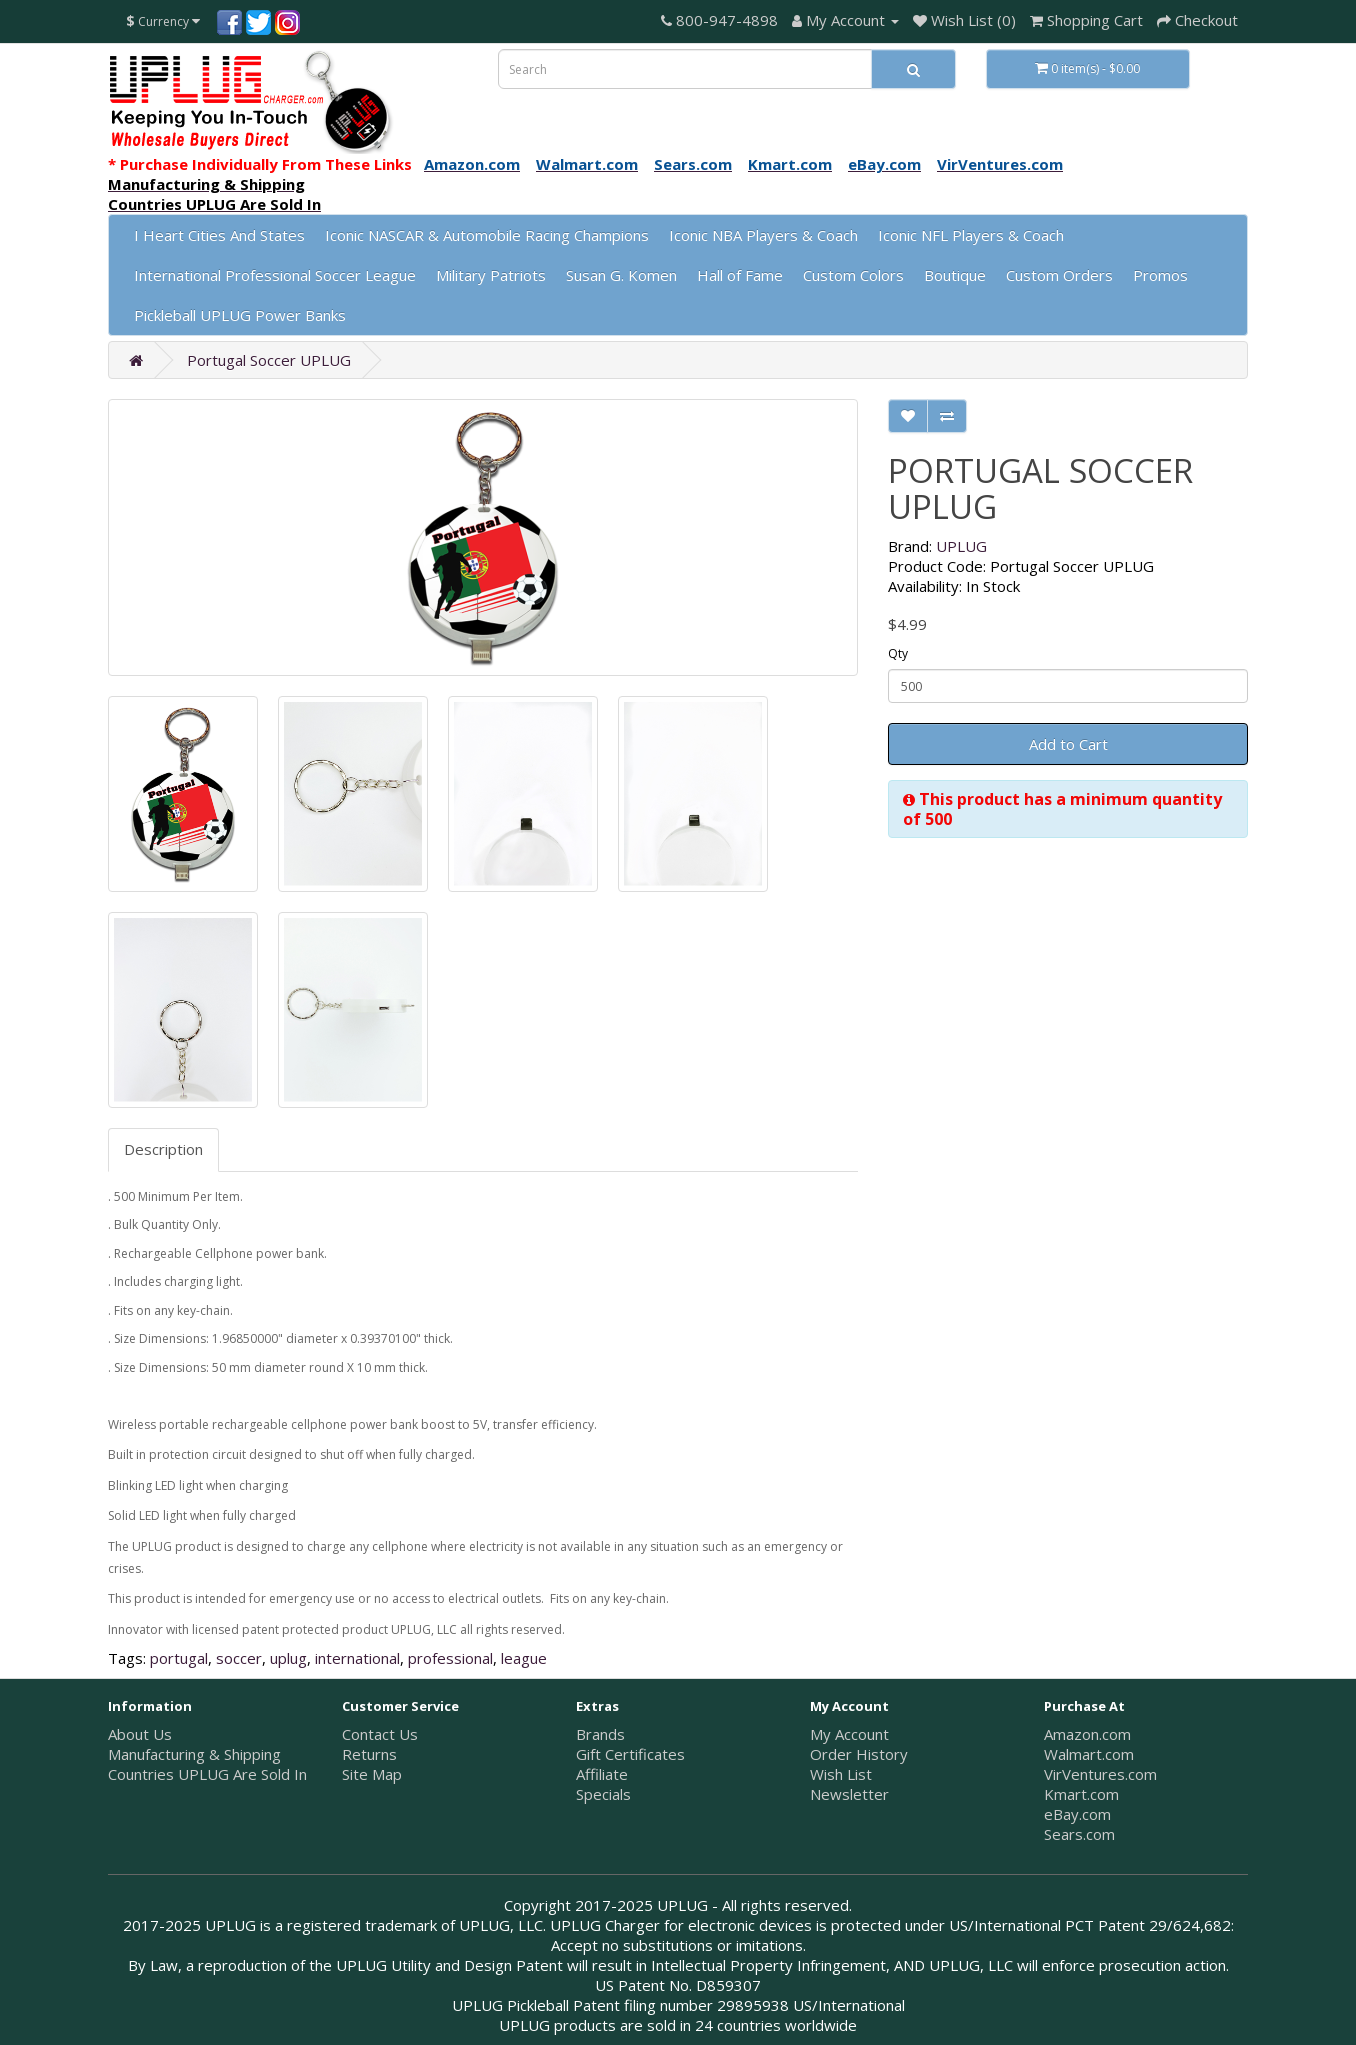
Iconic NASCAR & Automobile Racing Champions (487, 235)
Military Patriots (491, 275)
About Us (140, 1734)
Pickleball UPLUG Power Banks (240, 315)
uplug (288, 1658)
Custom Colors (853, 275)
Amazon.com (1087, 1734)
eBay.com (1077, 1814)
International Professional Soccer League (275, 275)
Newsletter (849, 1794)
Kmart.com (1081, 1794)
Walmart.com (1089, 1754)
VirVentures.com (1100, 1774)
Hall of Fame (740, 275)
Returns (369, 1754)
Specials (603, 1794)
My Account (849, 1734)
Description (163, 1149)
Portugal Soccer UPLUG (269, 360)
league (524, 1658)
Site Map (372, 1774)
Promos (1160, 275)
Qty (898, 653)
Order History (859, 1754)
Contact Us (380, 1734)
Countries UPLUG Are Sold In (207, 1774)
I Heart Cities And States (219, 235)
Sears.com (1079, 1834)
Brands (600, 1734)
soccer (239, 1658)
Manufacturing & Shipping (194, 1754)
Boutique (955, 275)
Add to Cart (1068, 744)
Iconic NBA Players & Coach (763, 235)
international (357, 1658)
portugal (179, 1658)
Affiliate (602, 1774)
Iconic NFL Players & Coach (971, 235)
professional (450, 1658)
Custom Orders (1059, 275)
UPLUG (961, 546)
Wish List (841, 1774)
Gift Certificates (630, 1754)
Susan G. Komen (621, 275)
